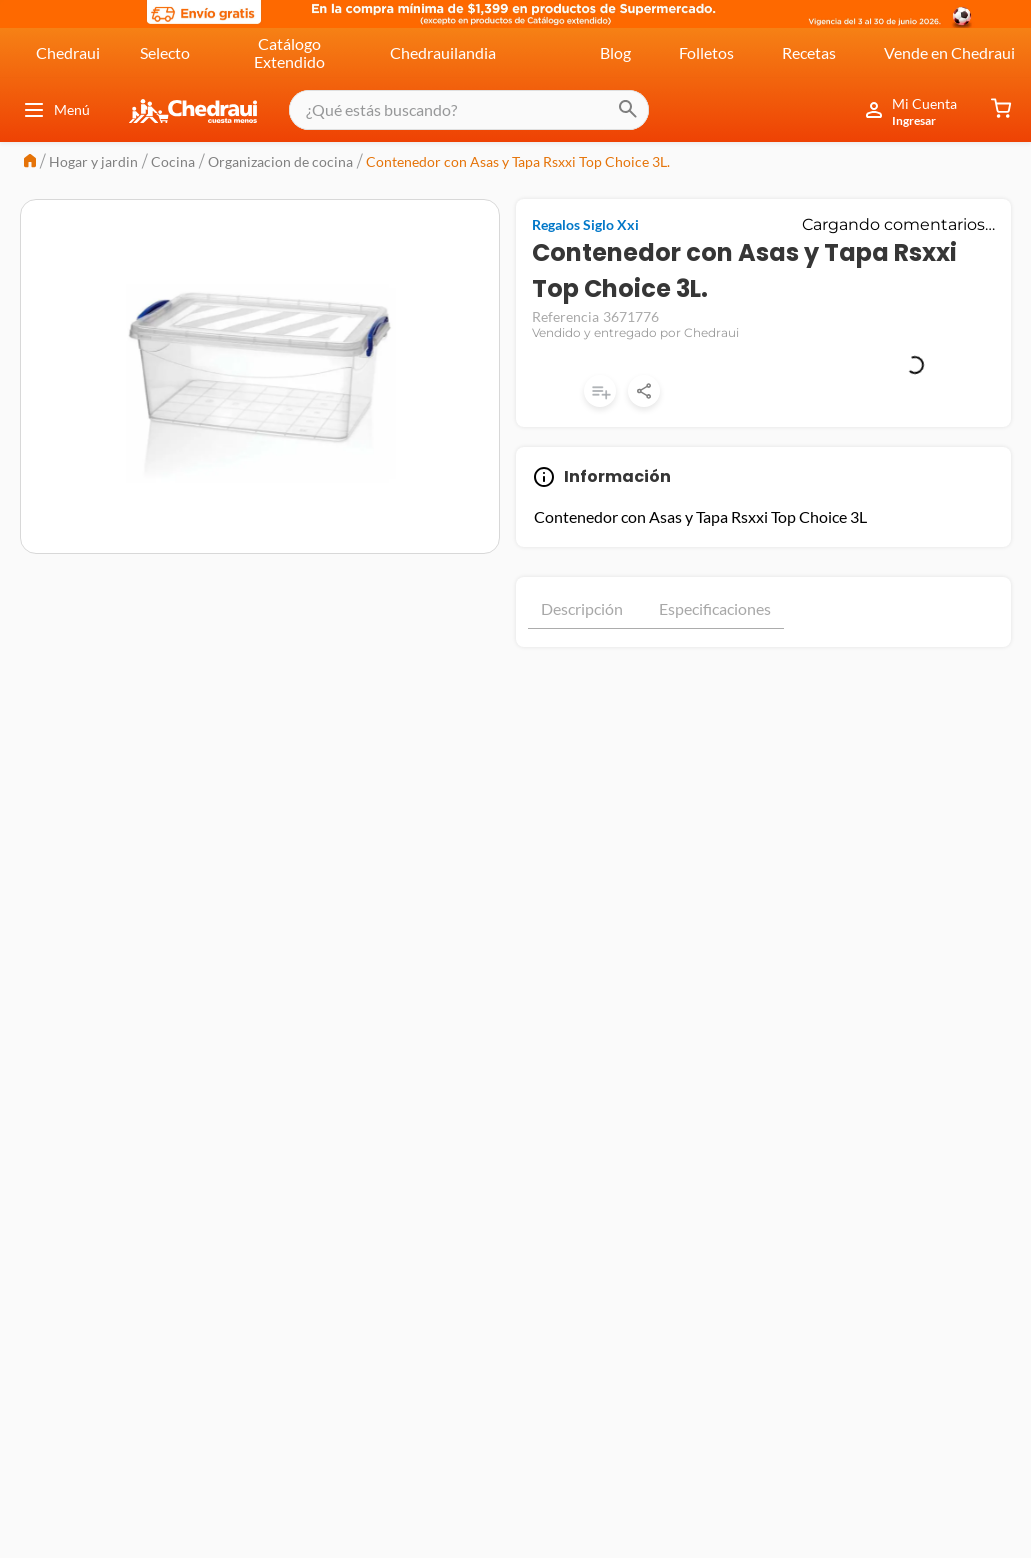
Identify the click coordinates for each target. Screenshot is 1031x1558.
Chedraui (68, 52)
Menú (56, 110)
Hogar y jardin (93, 161)
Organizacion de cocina (280, 161)
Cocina (173, 161)
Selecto (165, 52)
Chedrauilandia (443, 52)
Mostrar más (763, 666)
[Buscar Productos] (611, 110)
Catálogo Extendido (289, 52)
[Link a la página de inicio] (30, 162)
